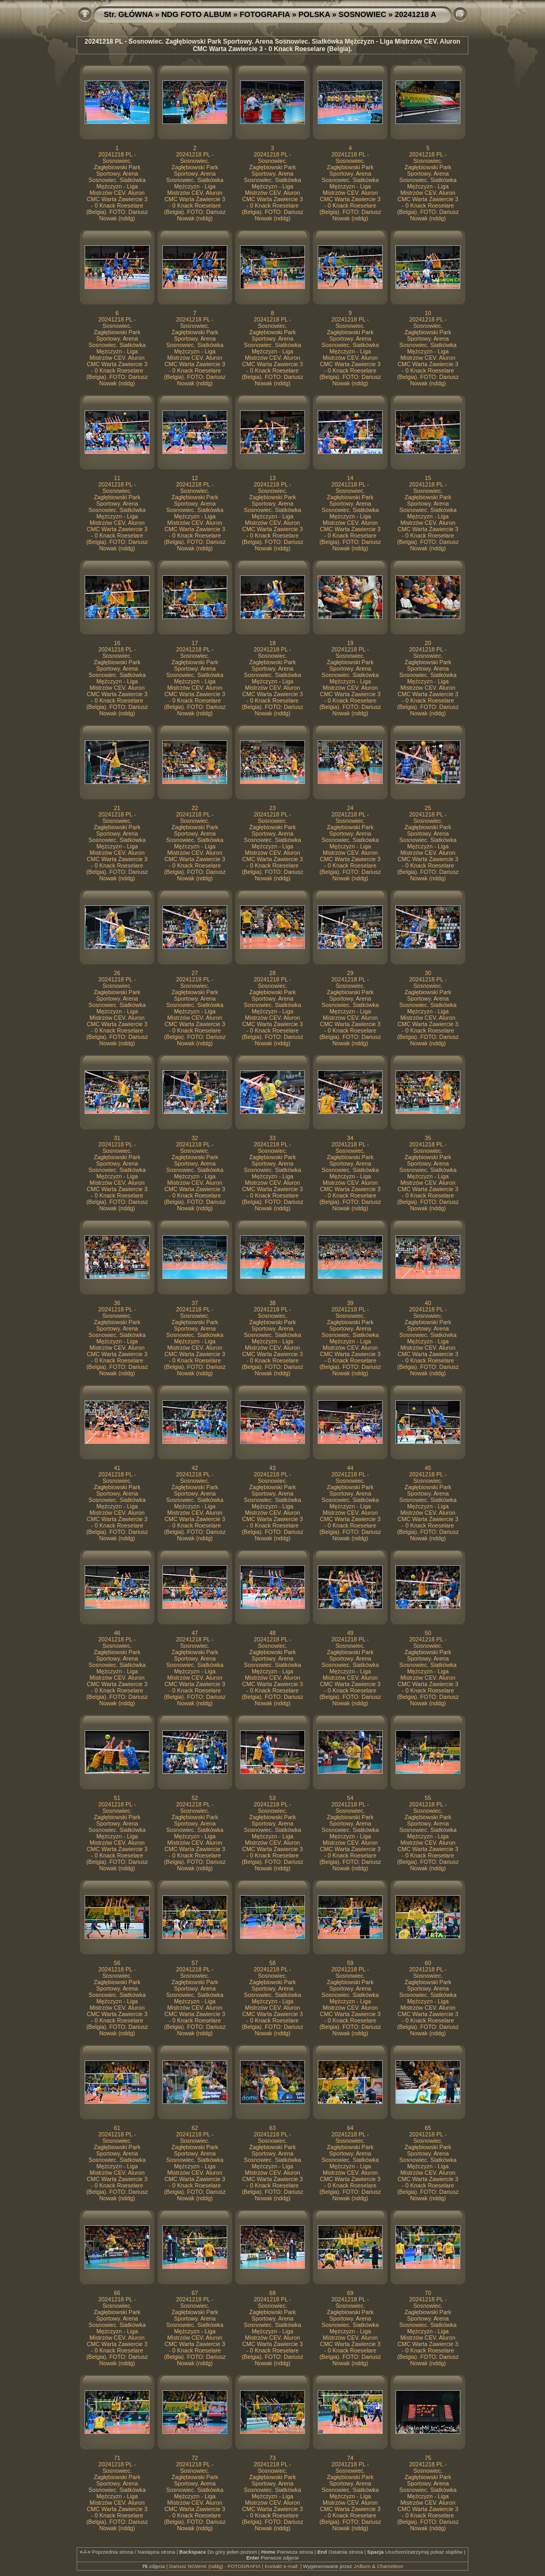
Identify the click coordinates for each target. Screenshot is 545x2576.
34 (350, 1138)
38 (272, 1303)
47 (195, 1633)
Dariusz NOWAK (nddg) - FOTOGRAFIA (215, 2566)
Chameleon (390, 2566)
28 (272, 973)
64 (350, 2128)
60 (428, 1963)
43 (272, 1468)
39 (350, 1303)
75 (428, 2458)
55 (428, 1798)
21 (117, 808)
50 (428, 1633)
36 (117, 1303)
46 (117, 1633)
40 (428, 1303)
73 (272, 2458)
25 (428, 808)
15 (428, 478)
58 (272, 1963)
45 (428, 1468)
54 (350, 1798)
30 (428, 973)
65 (428, 2128)
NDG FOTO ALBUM (196, 14)
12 (195, 478)
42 (195, 1468)
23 (272, 808)
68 (272, 2293)
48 (272, 1633)
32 (195, 1138)
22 (195, 808)
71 (117, 2458)
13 (272, 478)
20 (428, 643)
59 (350, 1963)
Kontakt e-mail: (282, 2566)
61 (117, 2128)
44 (350, 1468)
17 (195, 643)
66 (117, 2293)
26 (117, 973)
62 (195, 2128)
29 (350, 973)
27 (195, 973)
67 (195, 2293)
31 (117, 1138)
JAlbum (361, 2566)
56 (117, 1963)
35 (428, 1138)
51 (117, 1798)
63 (272, 2128)
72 (195, 2458)
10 (428, 313)
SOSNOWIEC (362, 14)
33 (272, 1138)
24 (350, 808)
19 (350, 643)
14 (350, 478)
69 (350, 2293)
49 (350, 1633)
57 (195, 1963)
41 (117, 1468)
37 (195, 1303)
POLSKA (314, 14)
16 (117, 643)
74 (350, 2458)
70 (428, 2293)
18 (272, 643)
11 (117, 478)
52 (195, 1798)
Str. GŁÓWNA (128, 14)
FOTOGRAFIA (265, 14)
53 (272, 1798)
